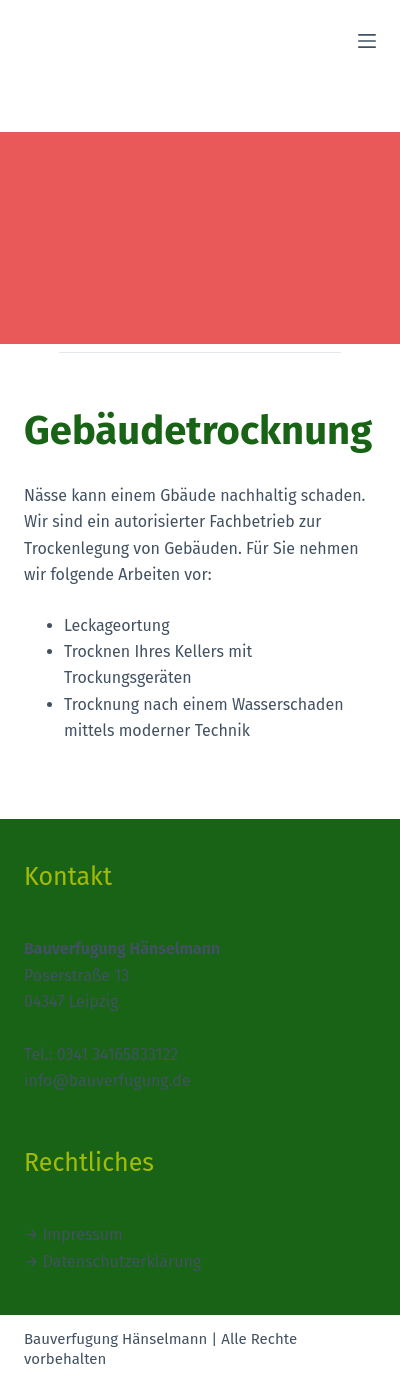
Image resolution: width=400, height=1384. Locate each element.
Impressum (83, 1234)
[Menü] (367, 41)
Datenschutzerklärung (122, 1261)
